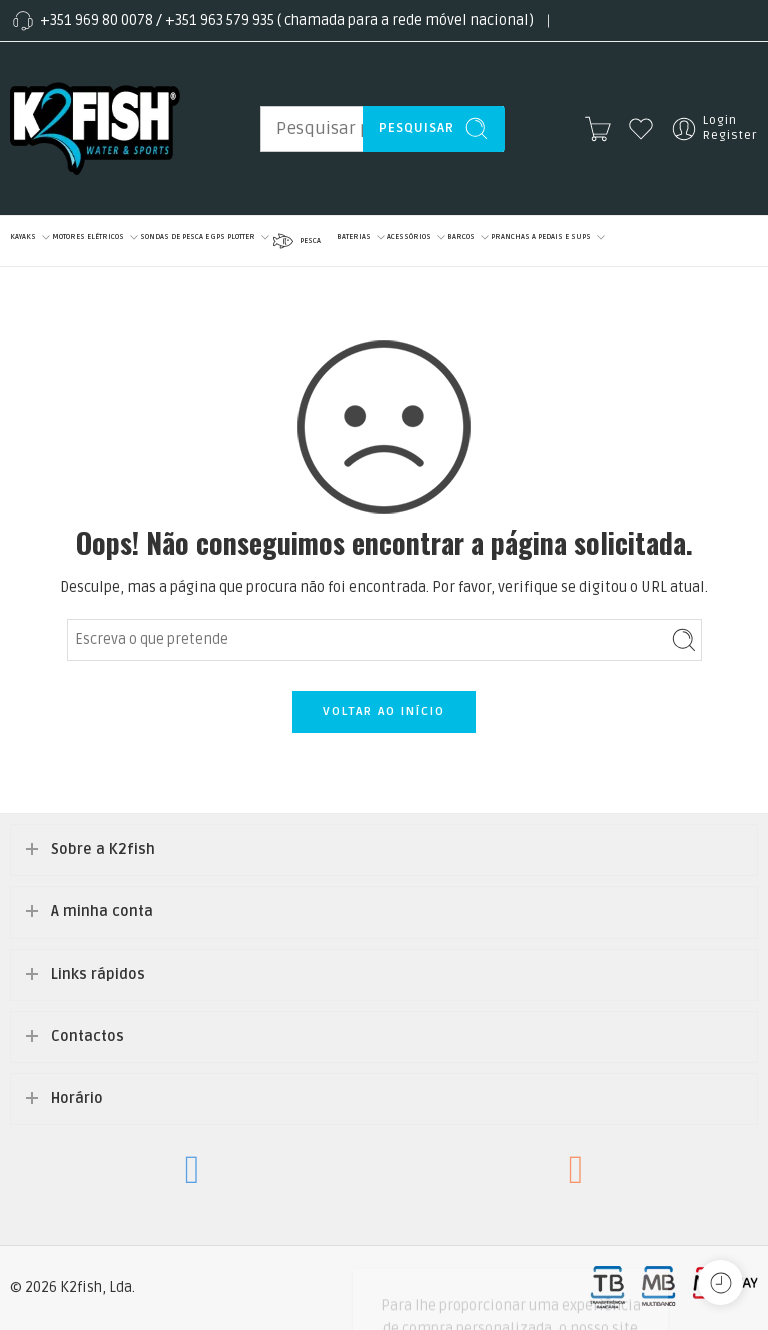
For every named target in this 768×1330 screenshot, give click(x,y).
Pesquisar (434, 128)
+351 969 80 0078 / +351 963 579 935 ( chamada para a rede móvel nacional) (272, 21)
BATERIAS (354, 237)
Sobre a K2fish (103, 849)
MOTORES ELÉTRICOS (88, 237)
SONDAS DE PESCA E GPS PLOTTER (197, 237)
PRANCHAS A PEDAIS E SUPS (541, 237)
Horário (77, 1098)
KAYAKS (23, 237)
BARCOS (461, 237)
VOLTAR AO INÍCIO (384, 711)
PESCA (295, 241)
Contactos (87, 1036)
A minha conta (102, 911)
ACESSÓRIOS (409, 237)
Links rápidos (98, 974)
